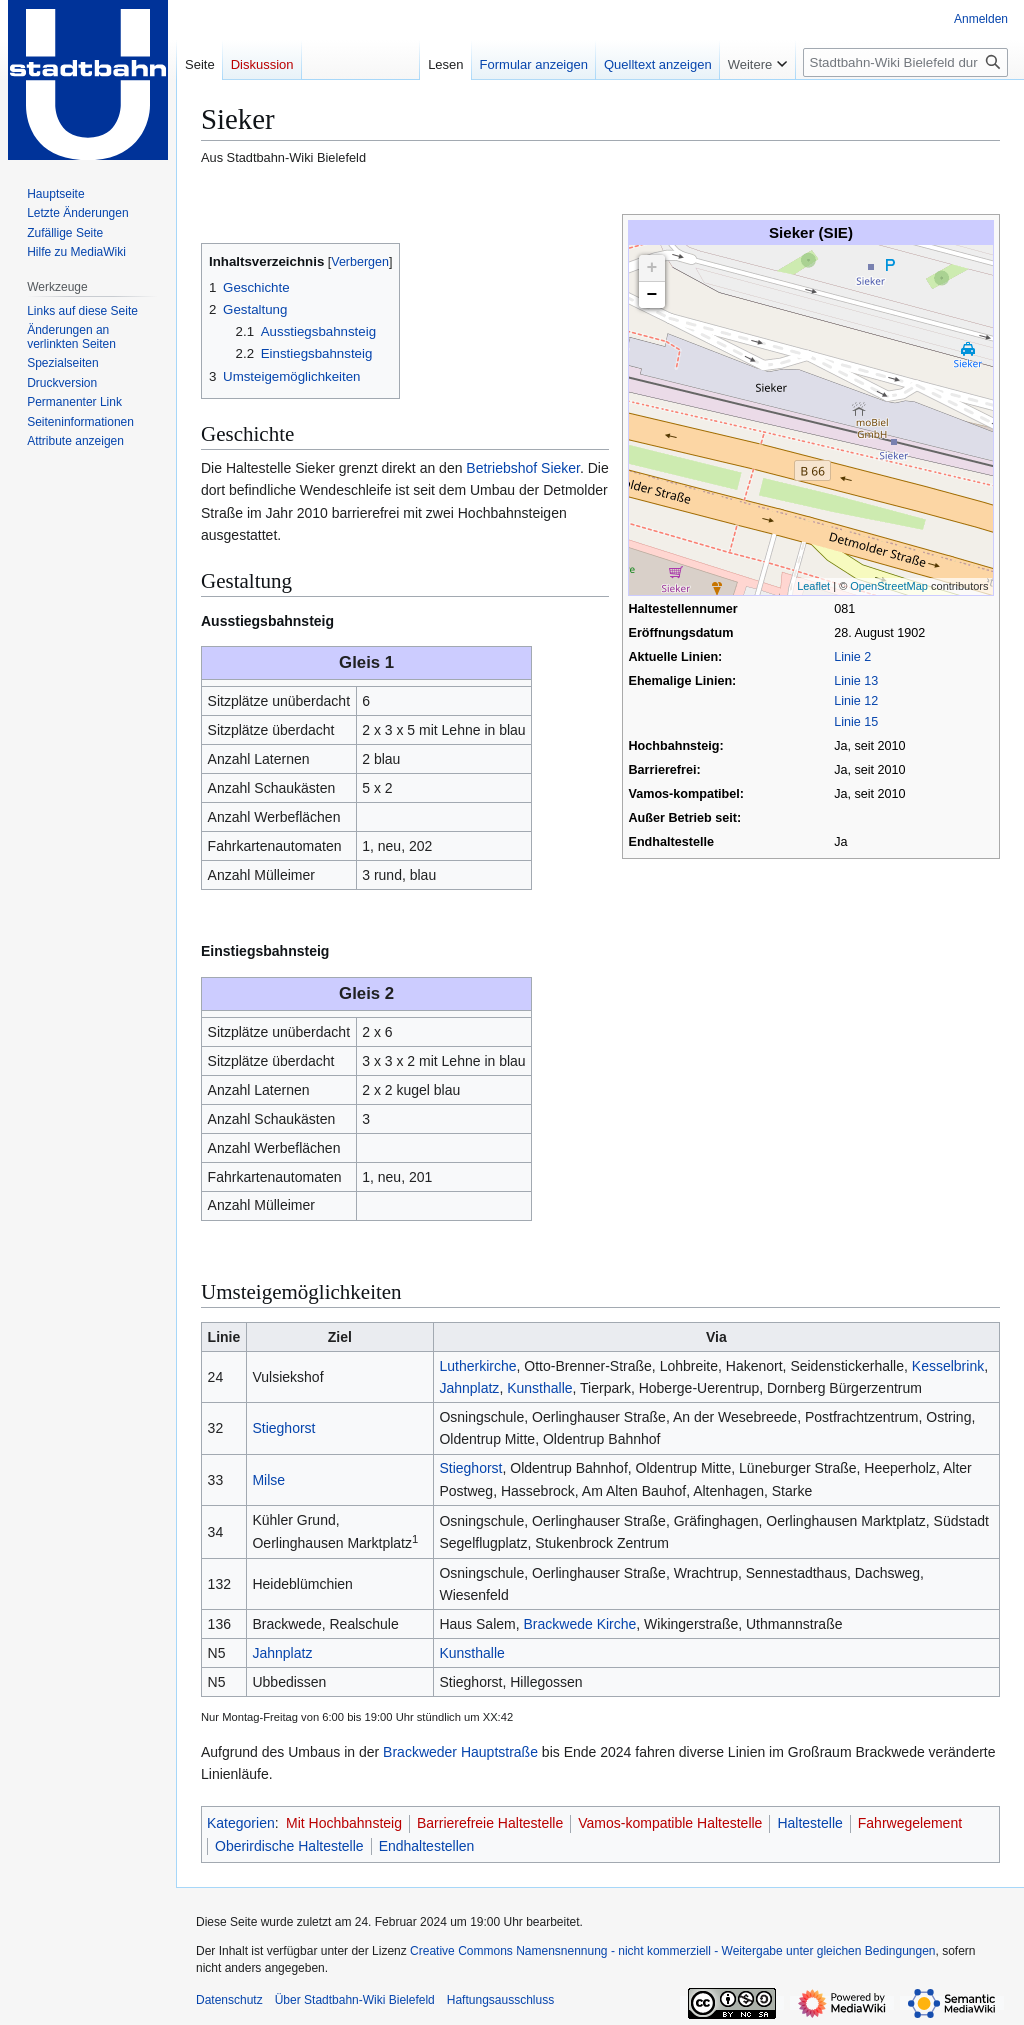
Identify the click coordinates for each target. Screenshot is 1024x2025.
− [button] (652, 295)
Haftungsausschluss (500, 2000)
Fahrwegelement (910, 1823)
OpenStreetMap (889, 586)
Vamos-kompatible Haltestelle (670, 1823)
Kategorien (241, 1823)
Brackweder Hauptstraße (460, 1752)
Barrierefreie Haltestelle (490, 1823)
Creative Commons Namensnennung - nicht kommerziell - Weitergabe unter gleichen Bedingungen (672, 1951)
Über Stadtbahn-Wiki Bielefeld (355, 2000)
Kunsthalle (539, 1388)
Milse (268, 1480)
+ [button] (652, 268)
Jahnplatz (469, 1388)
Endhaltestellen (427, 1846)
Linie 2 (852, 657)
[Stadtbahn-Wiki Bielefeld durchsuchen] (905, 62)
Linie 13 (856, 681)
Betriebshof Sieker (523, 468)
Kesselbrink (948, 1366)
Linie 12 (856, 701)
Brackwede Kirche (579, 1624)
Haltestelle (809, 1823)
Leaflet (813, 586)
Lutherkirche (477, 1366)
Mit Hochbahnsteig (344, 1823)
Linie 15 (856, 722)
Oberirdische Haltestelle (289, 1846)
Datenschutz (229, 2000)
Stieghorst (283, 1428)
